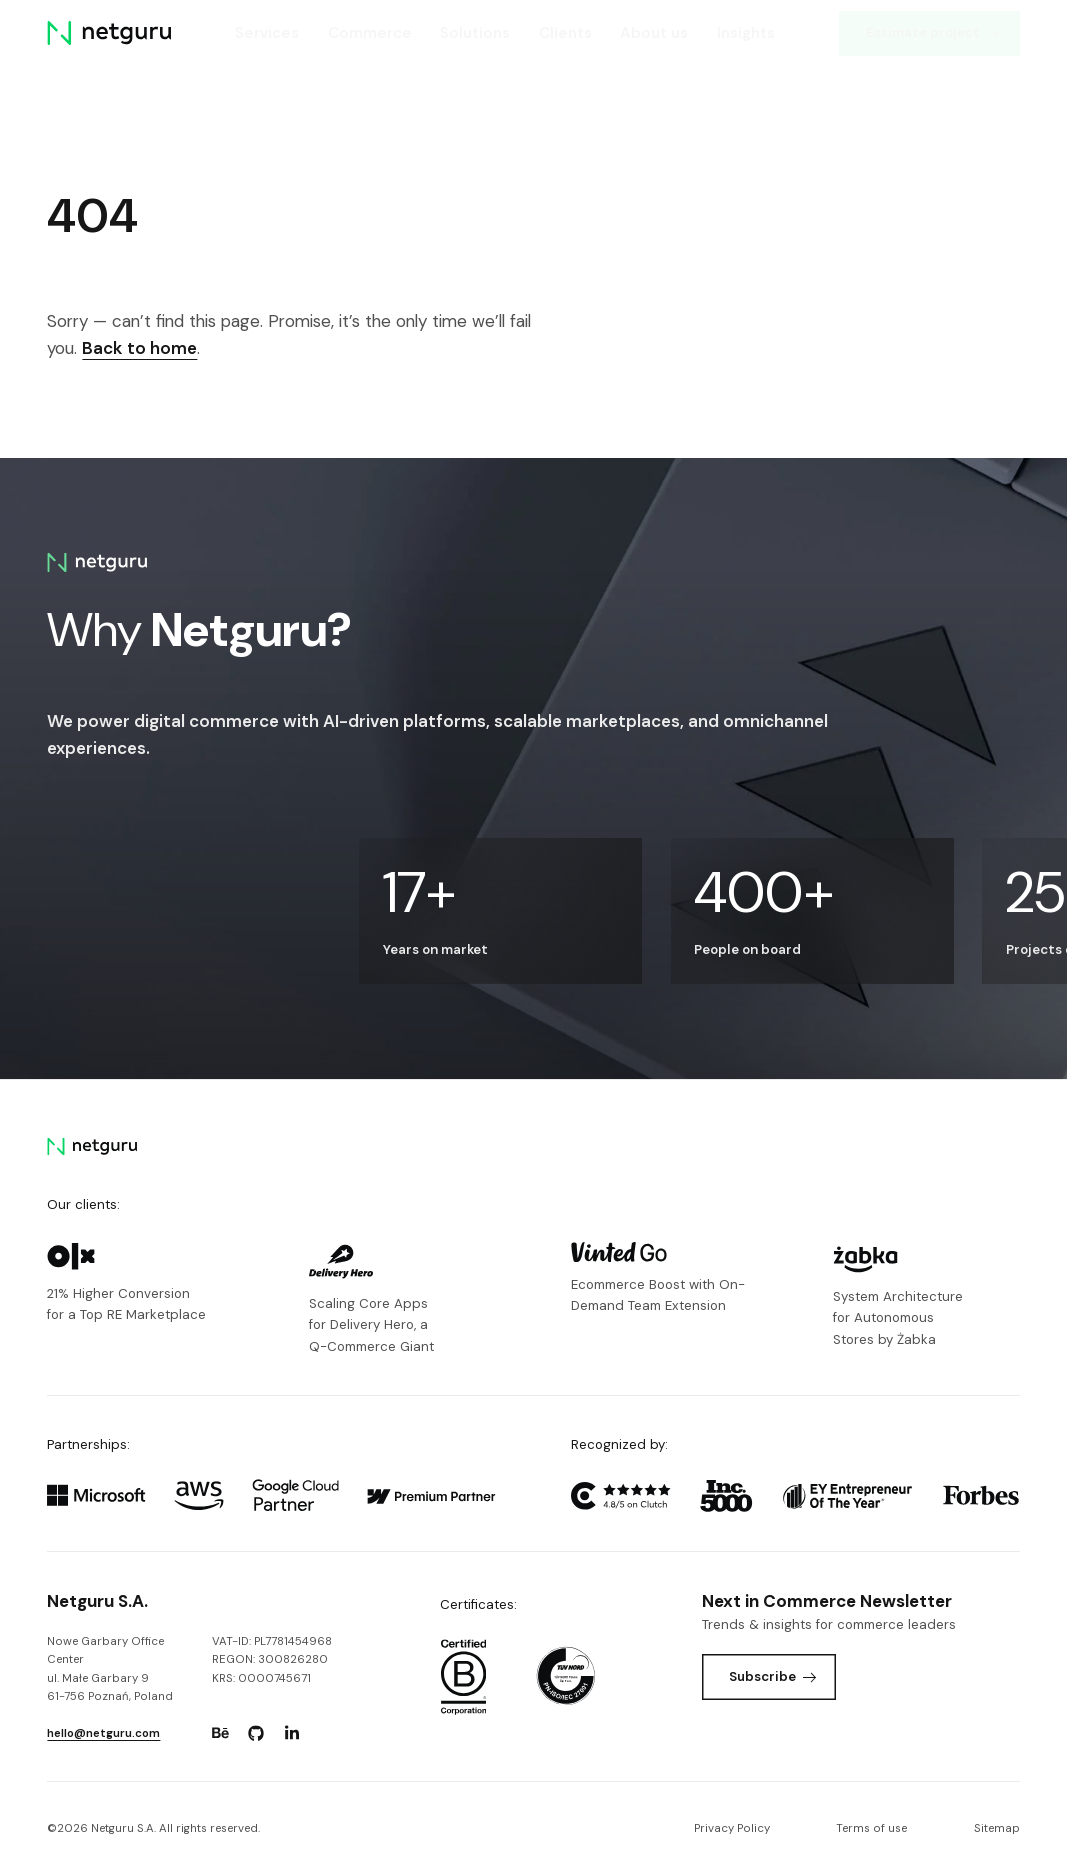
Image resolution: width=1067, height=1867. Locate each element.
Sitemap (997, 1828)
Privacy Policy (732, 1828)
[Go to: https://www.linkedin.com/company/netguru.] (292, 1733)
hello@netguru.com (103, 1733)
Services (267, 33)
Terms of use (871, 1828)
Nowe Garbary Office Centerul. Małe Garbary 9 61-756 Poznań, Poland (110, 1669)
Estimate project (933, 32)
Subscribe (772, 1676)
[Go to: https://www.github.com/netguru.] (256, 1733)
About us (654, 33)
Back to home (139, 348)
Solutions (475, 33)
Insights (746, 33)
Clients (565, 33)
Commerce (370, 33)
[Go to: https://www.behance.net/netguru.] (220, 1733)
